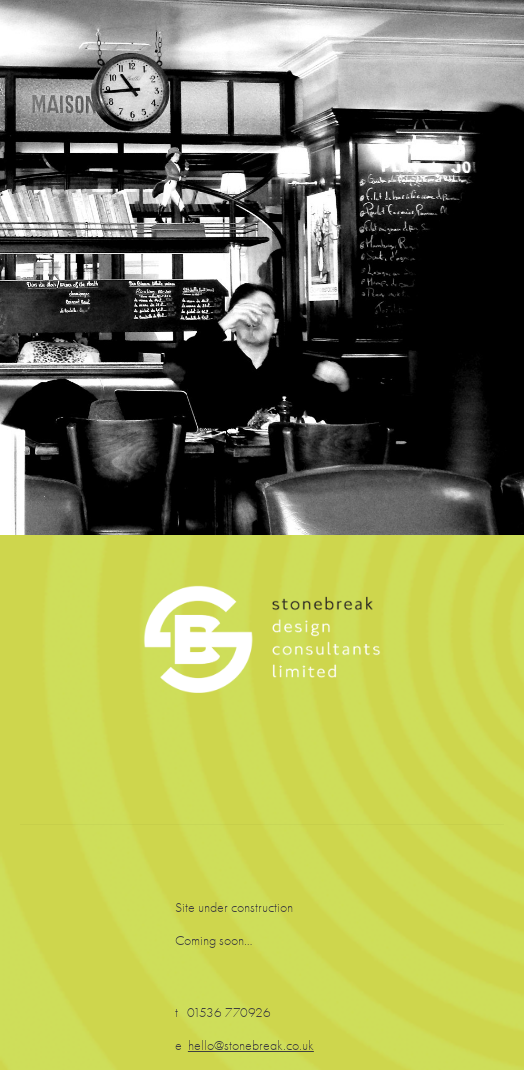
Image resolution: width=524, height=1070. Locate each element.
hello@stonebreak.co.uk (251, 1045)
